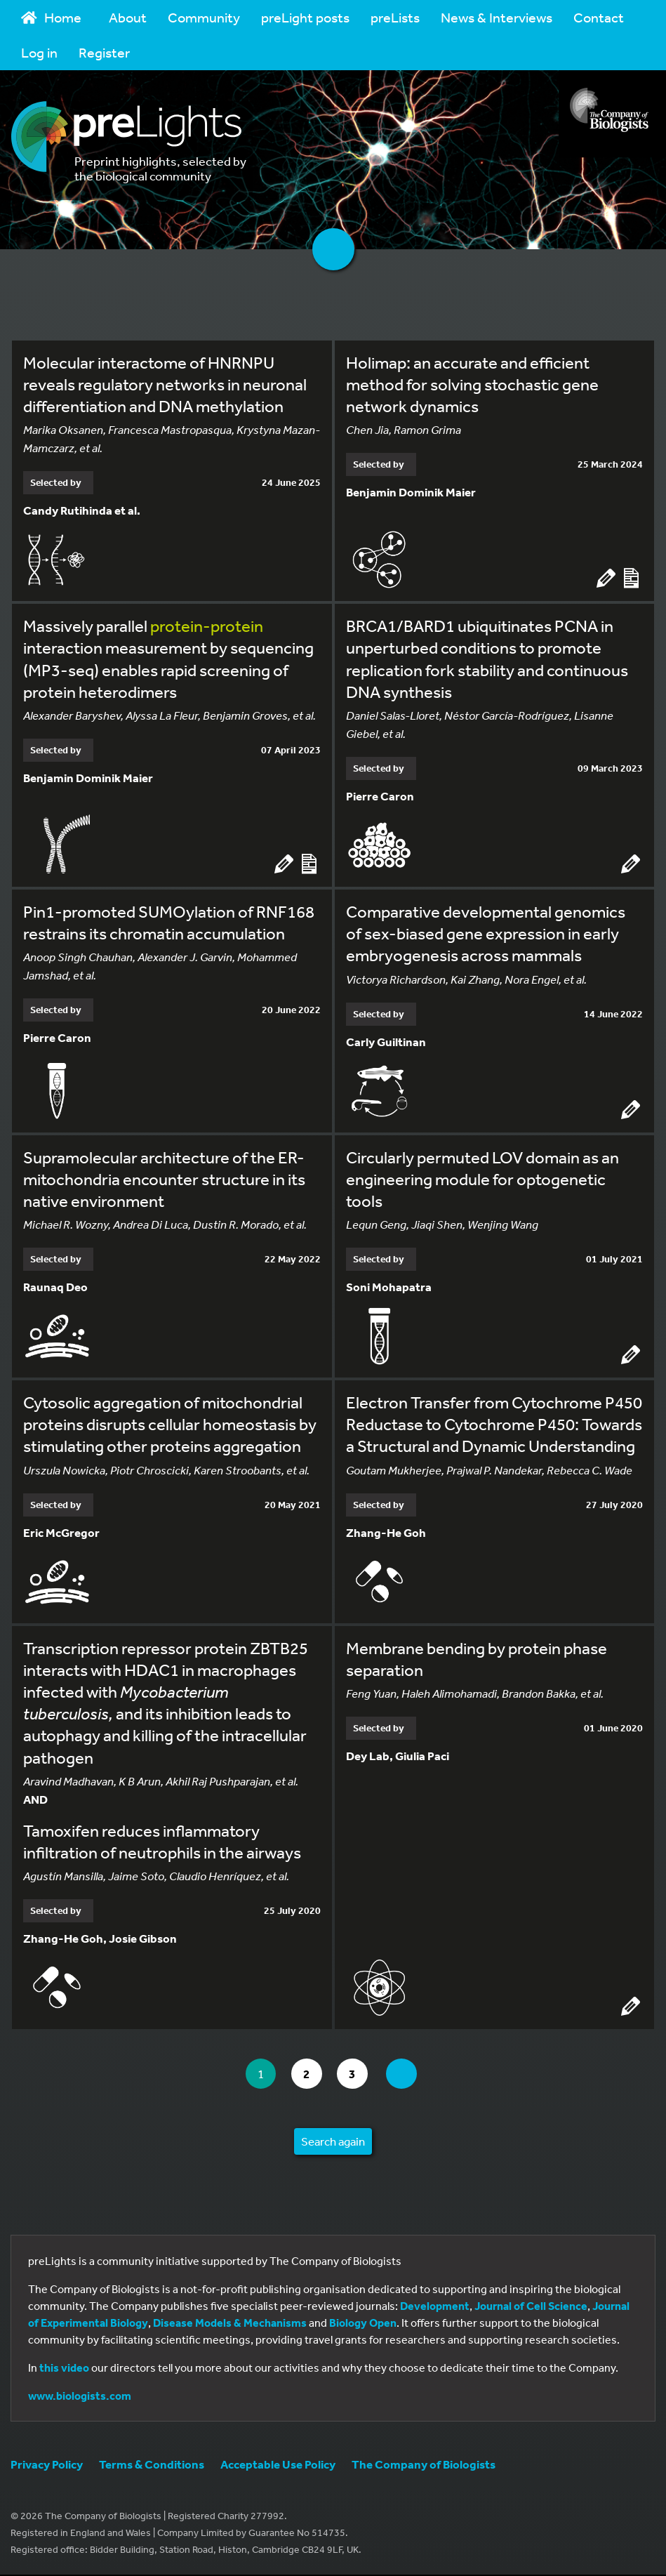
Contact (598, 17)
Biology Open (363, 2324)
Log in (39, 52)
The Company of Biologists (423, 2465)
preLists (395, 17)
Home (51, 17)
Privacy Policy (47, 2465)
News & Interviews (496, 17)
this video (64, 2369)
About (128, 17)
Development (434, 2307)
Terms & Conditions (151, 2465)
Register (104, 52)
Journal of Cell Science (530, 2307)
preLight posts (305, 17)
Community (204, 17)
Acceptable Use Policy (277, 2465)
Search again (333, 2142)
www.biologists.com (79, 2397)
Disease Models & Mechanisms (230, 2324)
